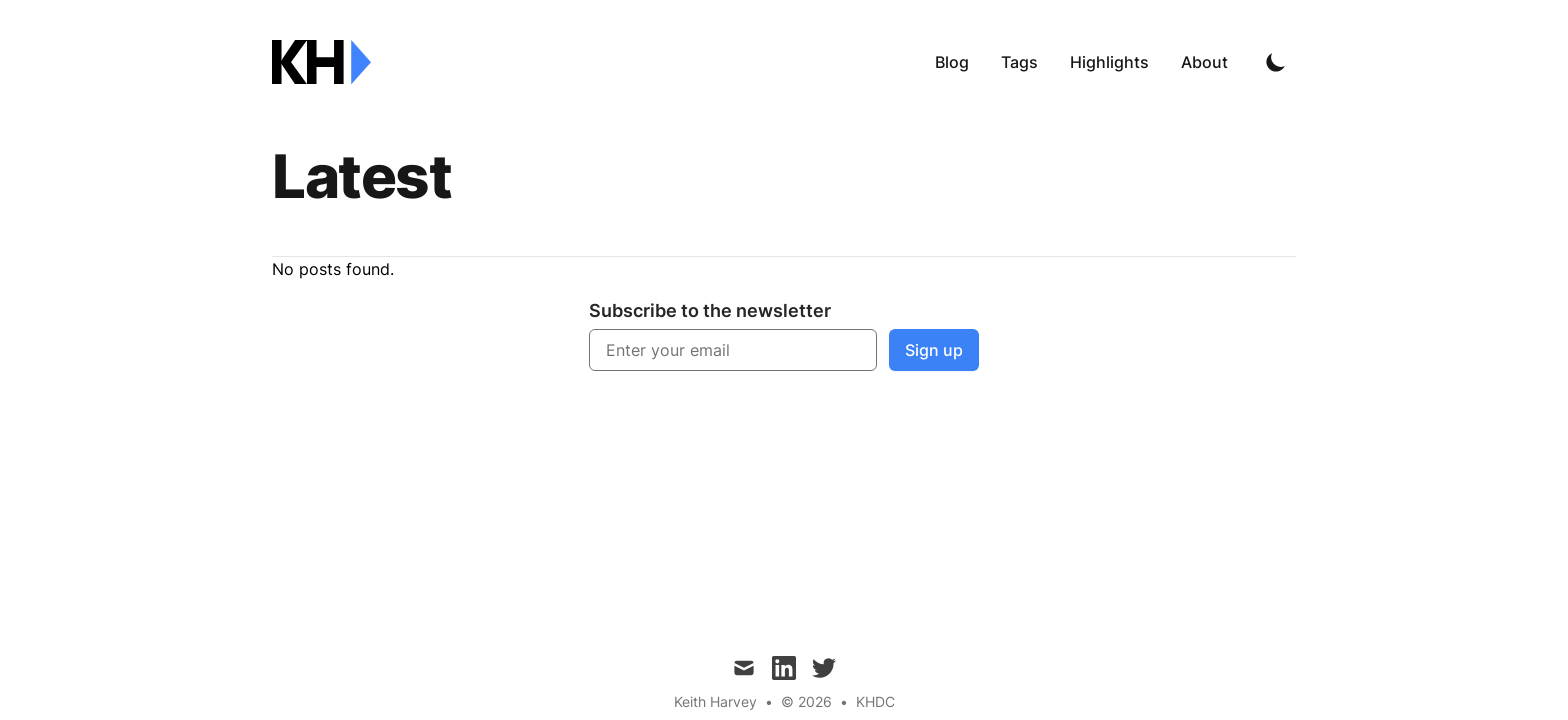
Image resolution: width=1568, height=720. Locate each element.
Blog (952, 62)
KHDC (875, 701)
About (1204, 62)
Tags (1019, 62)
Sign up (934, 350)
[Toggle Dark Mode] (1276, 62)
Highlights (1109, 62)
